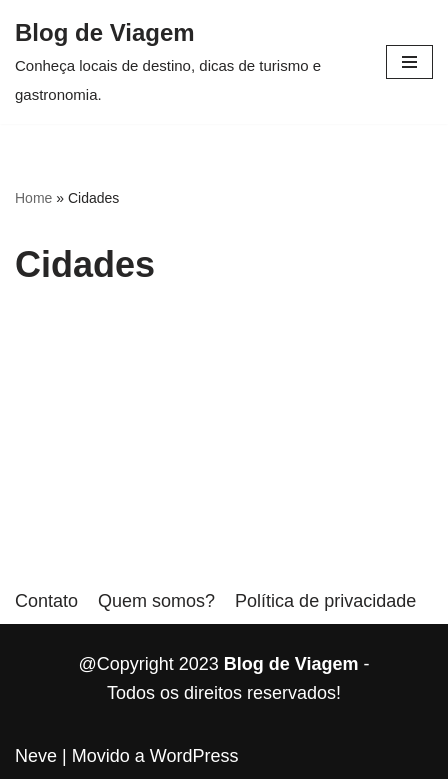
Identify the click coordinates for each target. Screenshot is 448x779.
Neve (36, 756)
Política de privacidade (325, 601)
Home (33, 198)
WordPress (194, 756)
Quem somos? (156, 601)
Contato (46, 601)
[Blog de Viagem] (185, 62)
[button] (409, 62)
